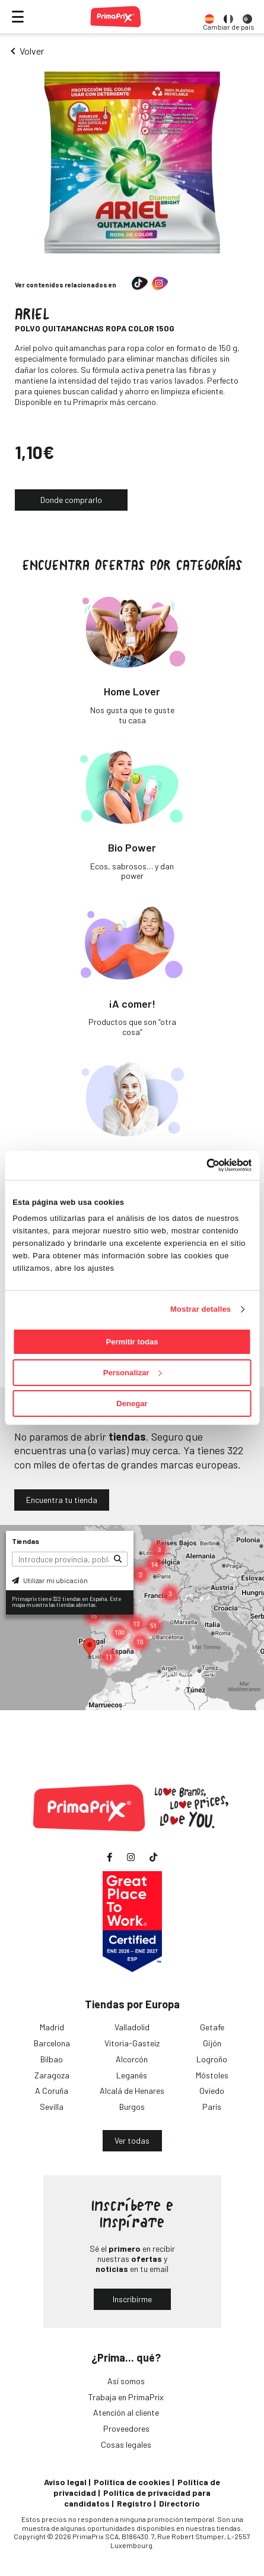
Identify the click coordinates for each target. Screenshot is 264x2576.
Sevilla (51, 2107)
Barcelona (52, 2043)
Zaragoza (51, 2075)
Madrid (52, 2027)
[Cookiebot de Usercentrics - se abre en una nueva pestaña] (200, 1165)
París (211, 2107)
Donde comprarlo (71, 500)
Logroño (211, 2059)
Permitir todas (132, 1341)
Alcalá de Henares (132, 2091)
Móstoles (212, 2075)
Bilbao (51, 2059)
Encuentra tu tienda (61, 1500)
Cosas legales (126, 2444)
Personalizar (132, 1372)
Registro (134, 2503)
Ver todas (132, 2140)
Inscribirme (132, 2299)
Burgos (132, 2107)
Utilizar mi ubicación (50, 1580)
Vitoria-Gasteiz (132, 2043)
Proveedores (126, 2428)
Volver (32, 50)
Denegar (131, 1403)
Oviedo (211, 2091)
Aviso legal (65, 2482)
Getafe (212, 2027)
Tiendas (25, 1541)
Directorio (179, 2503)
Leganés (131, 2075)
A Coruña (51, 2091)
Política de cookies (132, 2482)
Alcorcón (132, 2059)
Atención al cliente (126, 2412)
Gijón (212, 2043)
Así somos (126, 2381)
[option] (209, 16)
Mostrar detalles (200, 1309)
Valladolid (132, 2027)
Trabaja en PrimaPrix (126, 2397)
